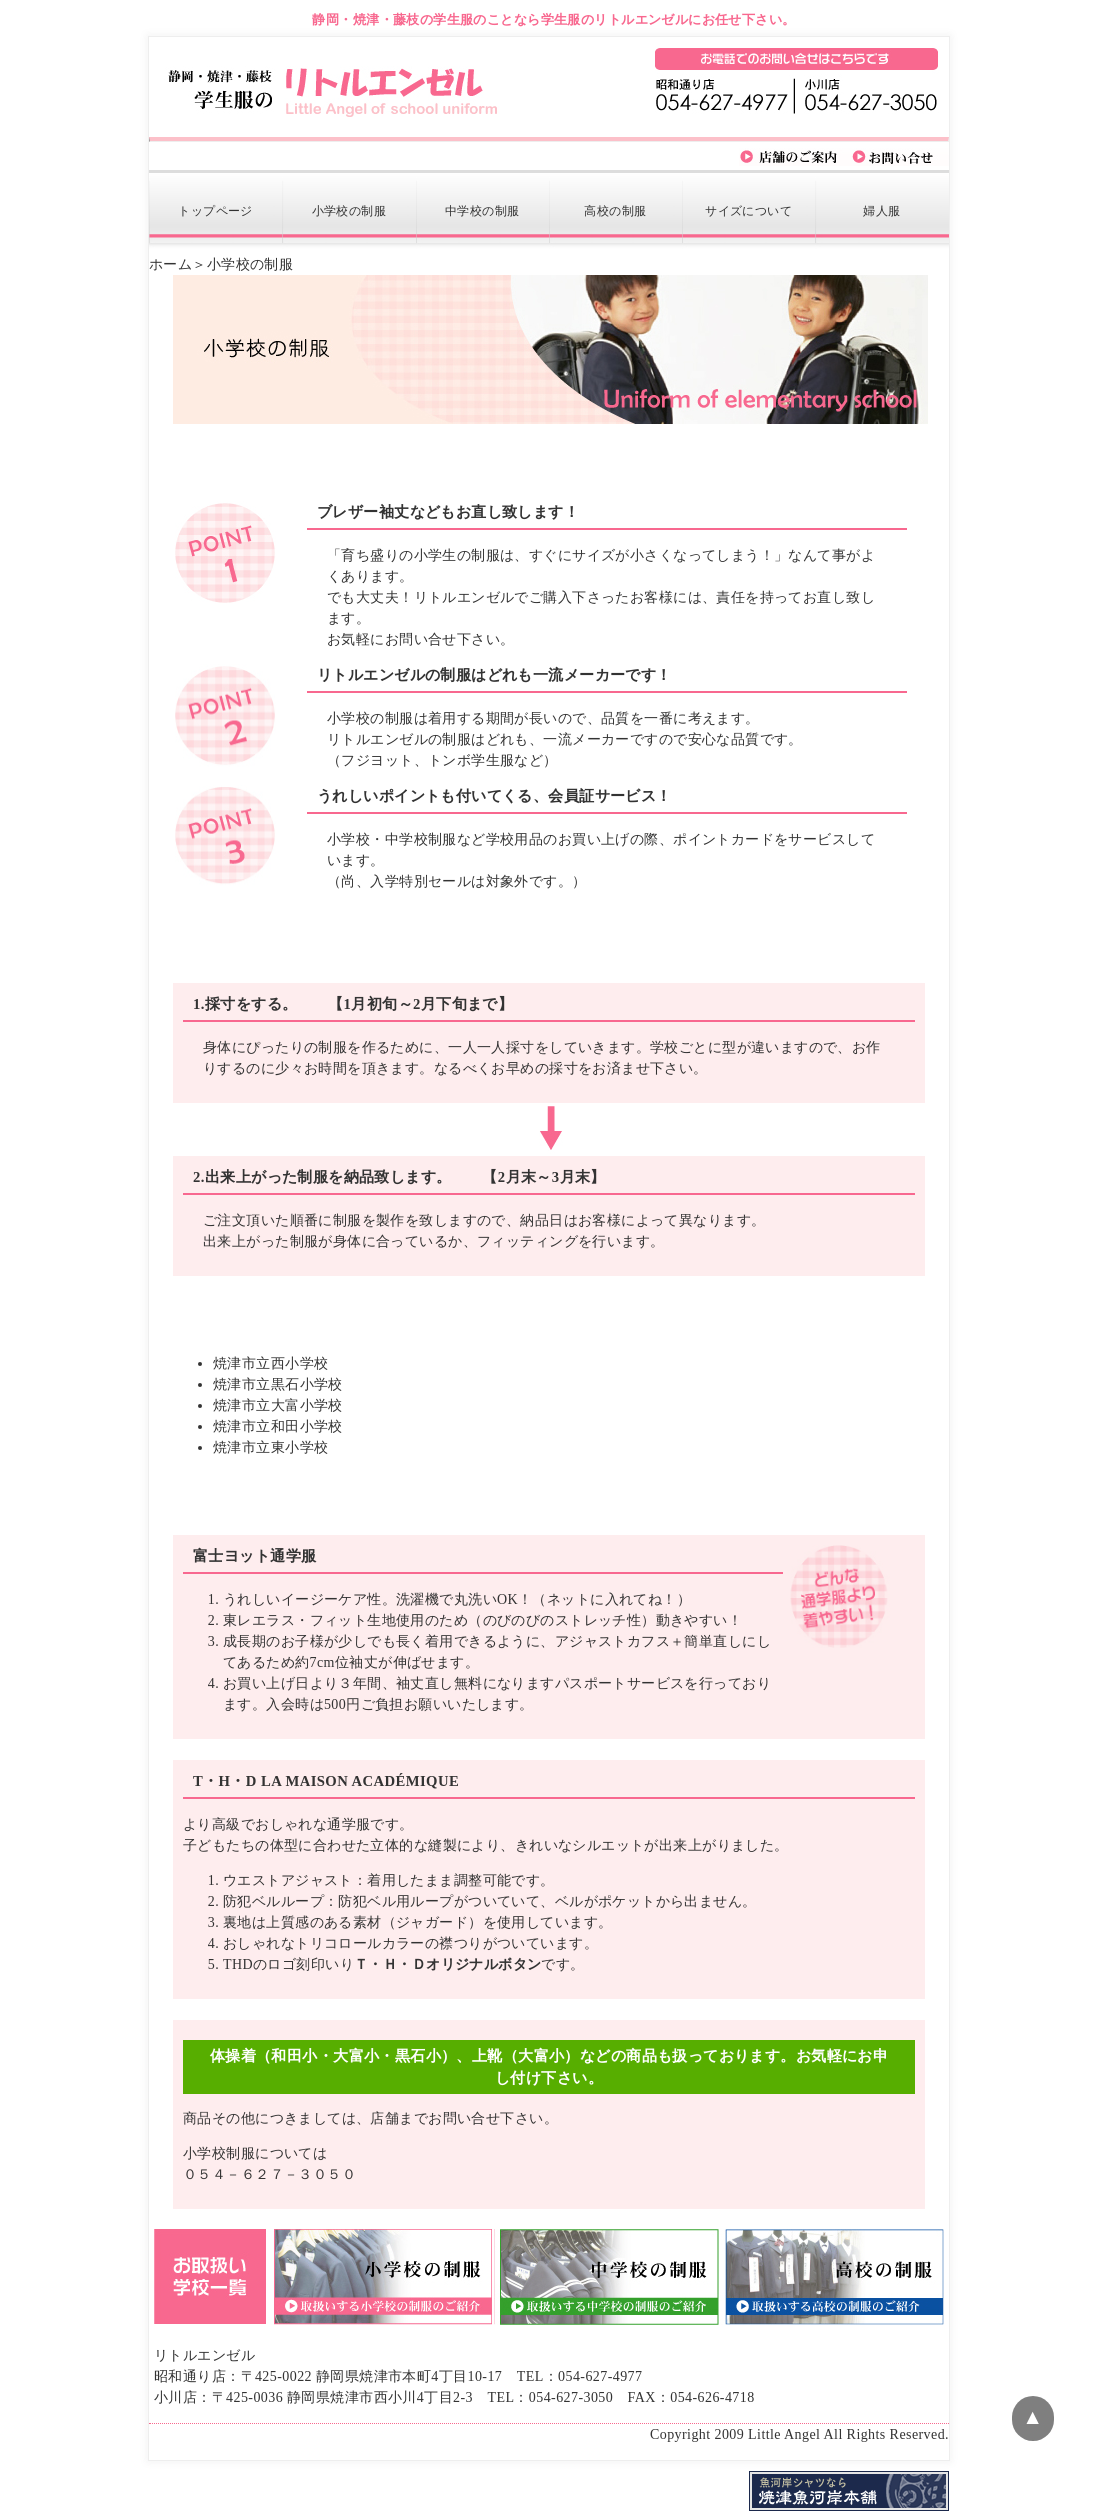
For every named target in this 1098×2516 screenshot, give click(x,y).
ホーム (170, 264)
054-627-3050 (571, 2397)
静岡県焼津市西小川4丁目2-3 (380, 2397)
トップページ (215, 211)
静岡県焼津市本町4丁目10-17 (409, 2376)
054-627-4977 (600, 2376)
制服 (349, 211)
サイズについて (748, 211)
